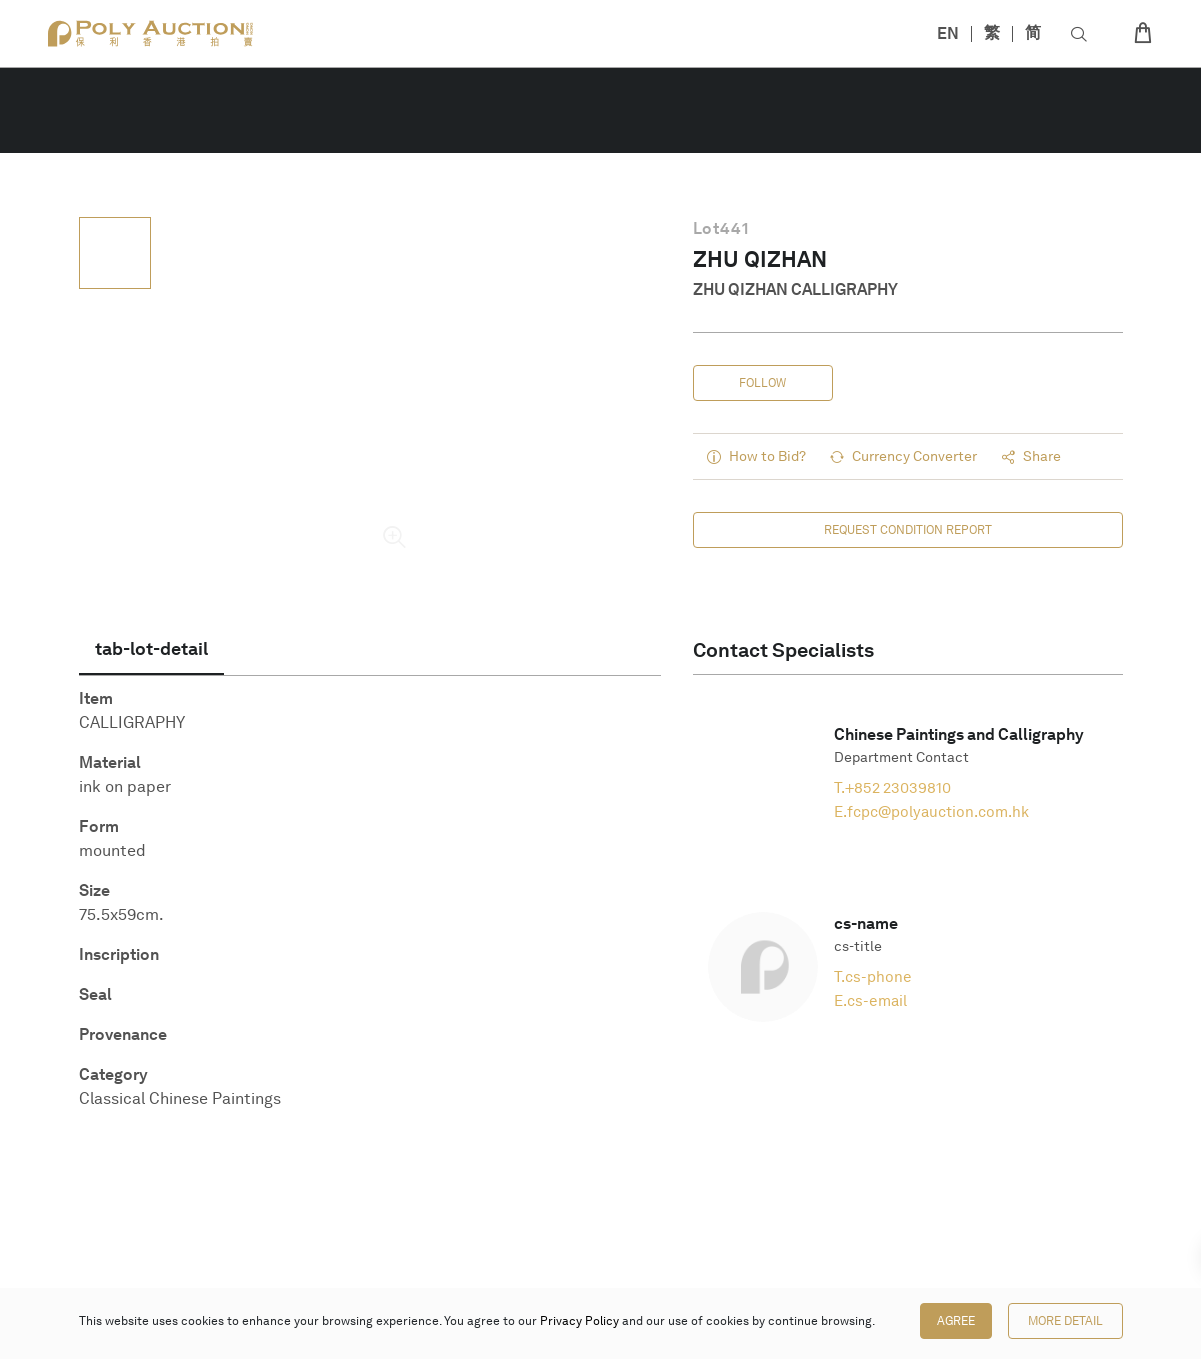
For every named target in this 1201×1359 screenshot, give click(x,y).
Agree (956, 1321)
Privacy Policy (579, 1321)
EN (948, 33)
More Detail (1065, 1321)
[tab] (151, 649)
